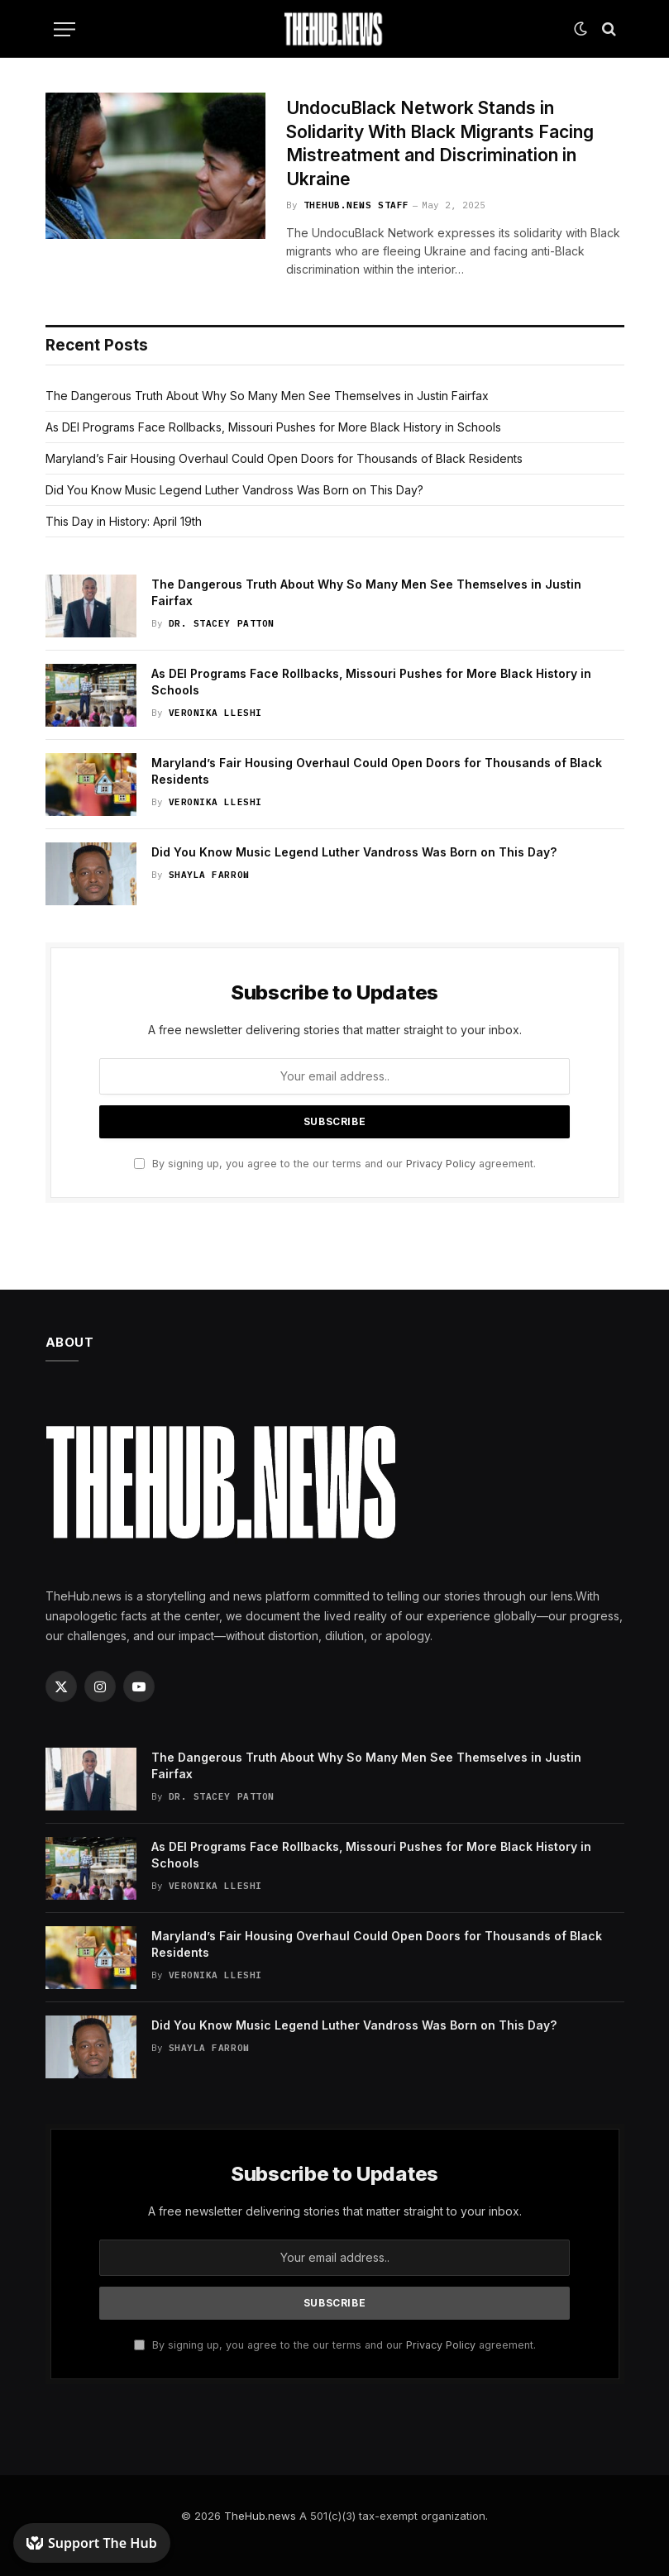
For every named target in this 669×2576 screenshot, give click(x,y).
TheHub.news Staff (356, 205)
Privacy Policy (440, 1163)
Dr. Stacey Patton (222, 623)
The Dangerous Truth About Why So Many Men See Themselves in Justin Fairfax (267, 396)
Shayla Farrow (209, 874)
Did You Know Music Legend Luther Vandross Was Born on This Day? (234, 490)
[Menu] (64, 29)
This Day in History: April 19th (123, 521)
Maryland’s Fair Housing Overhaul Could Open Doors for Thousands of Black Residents (284, 458)
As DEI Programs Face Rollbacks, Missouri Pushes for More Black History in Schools (273, 427)
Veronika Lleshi (215, 712)
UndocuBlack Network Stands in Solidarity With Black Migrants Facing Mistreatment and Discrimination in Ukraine (440, 143)
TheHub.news (260, 2515)
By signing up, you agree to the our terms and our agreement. (335, 1163)
